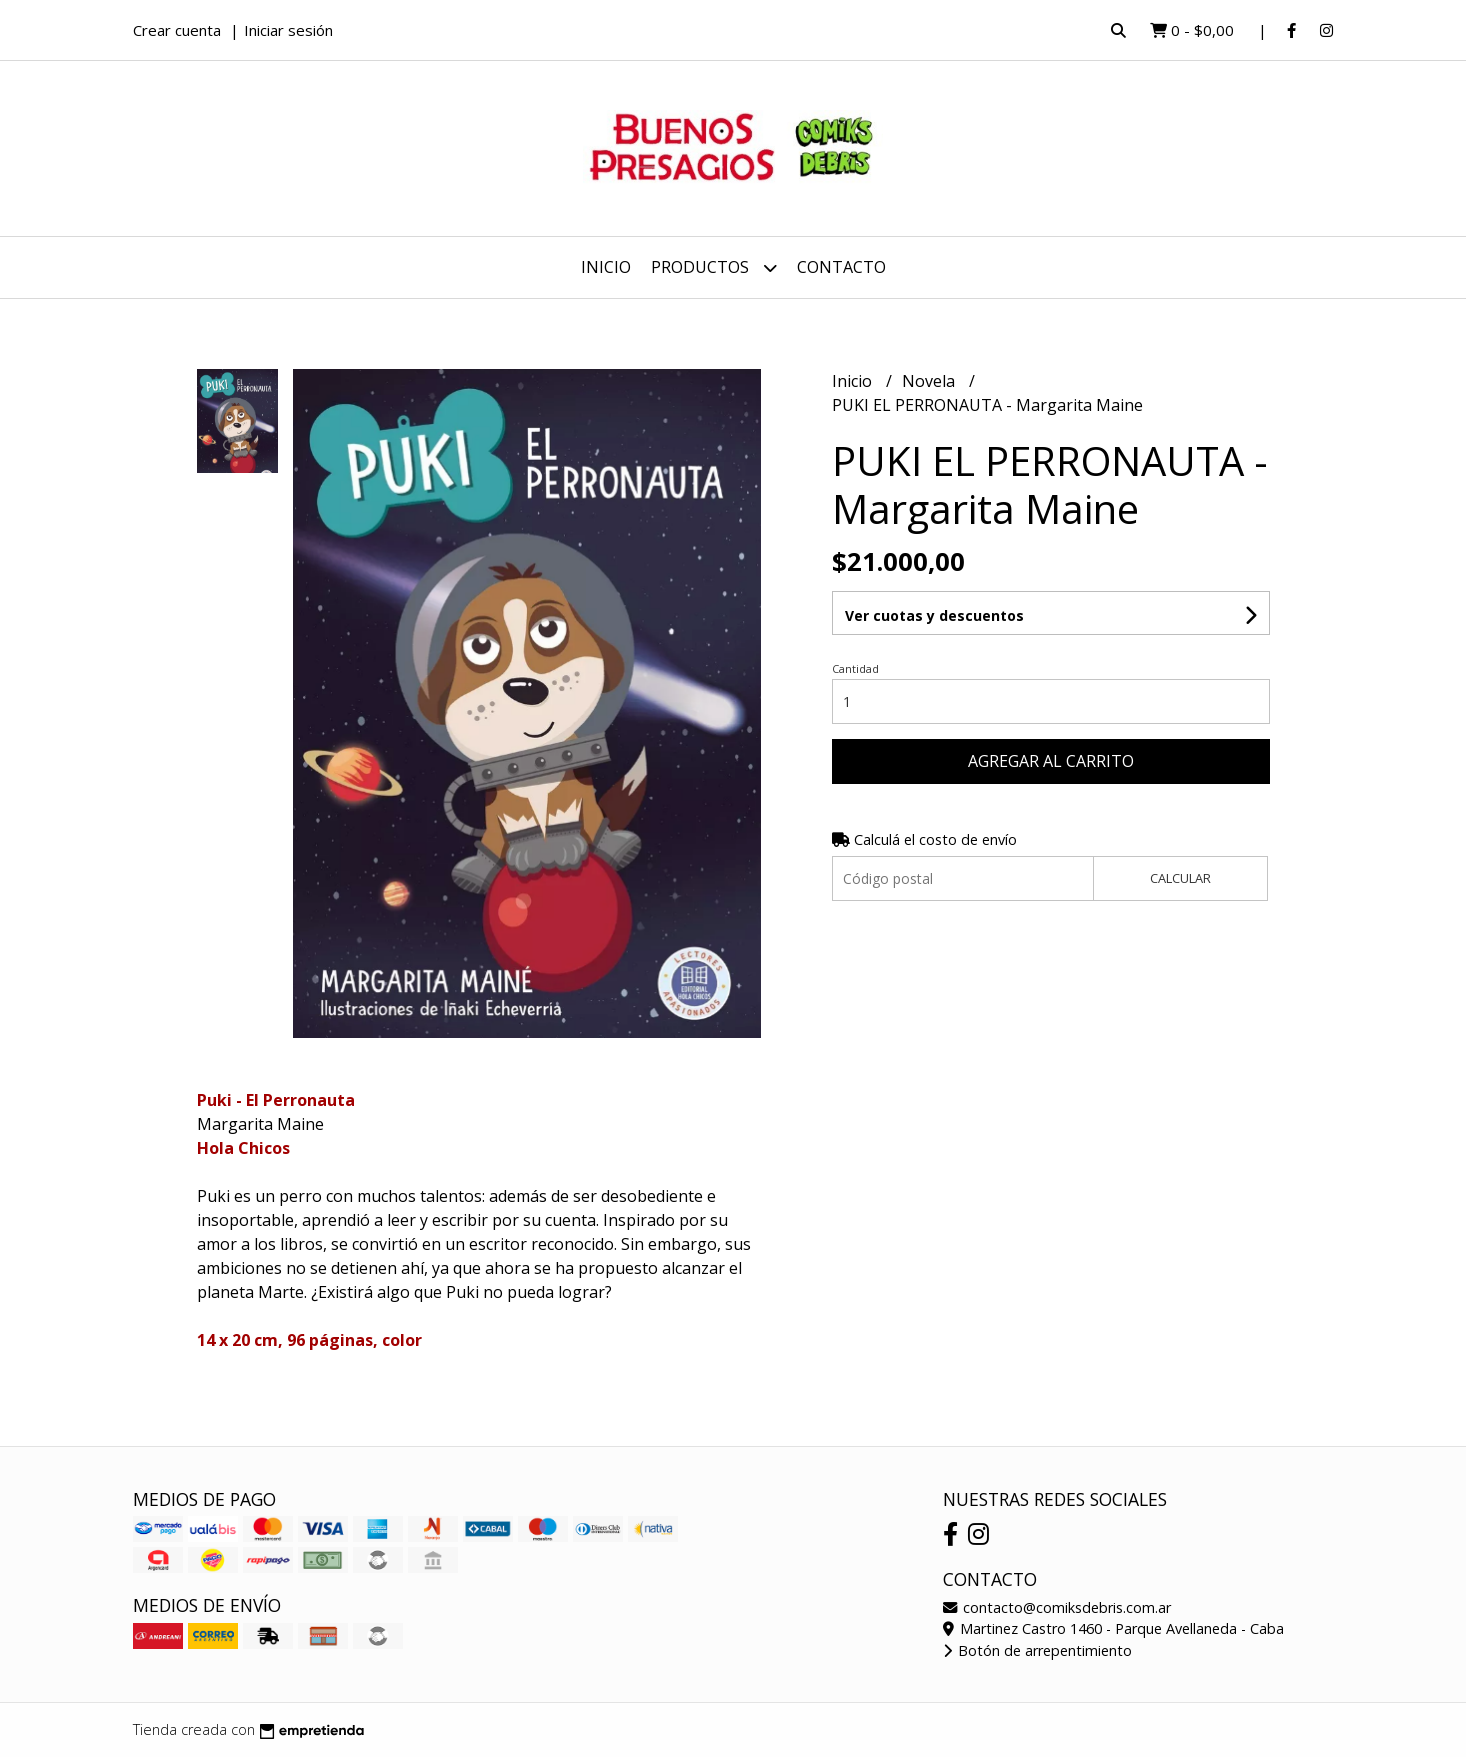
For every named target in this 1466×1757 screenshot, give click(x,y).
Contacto (841, 267)
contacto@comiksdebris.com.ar (1057, 1607)
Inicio (606, 267)
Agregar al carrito (1051, 761)
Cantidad (855, 668)
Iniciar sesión (288, 30)
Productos (714, 267)
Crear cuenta (177, 30)
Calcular (1180, 878)
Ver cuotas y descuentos (934, 615)
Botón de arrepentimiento (1037, 1650)
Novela (930, 381)
